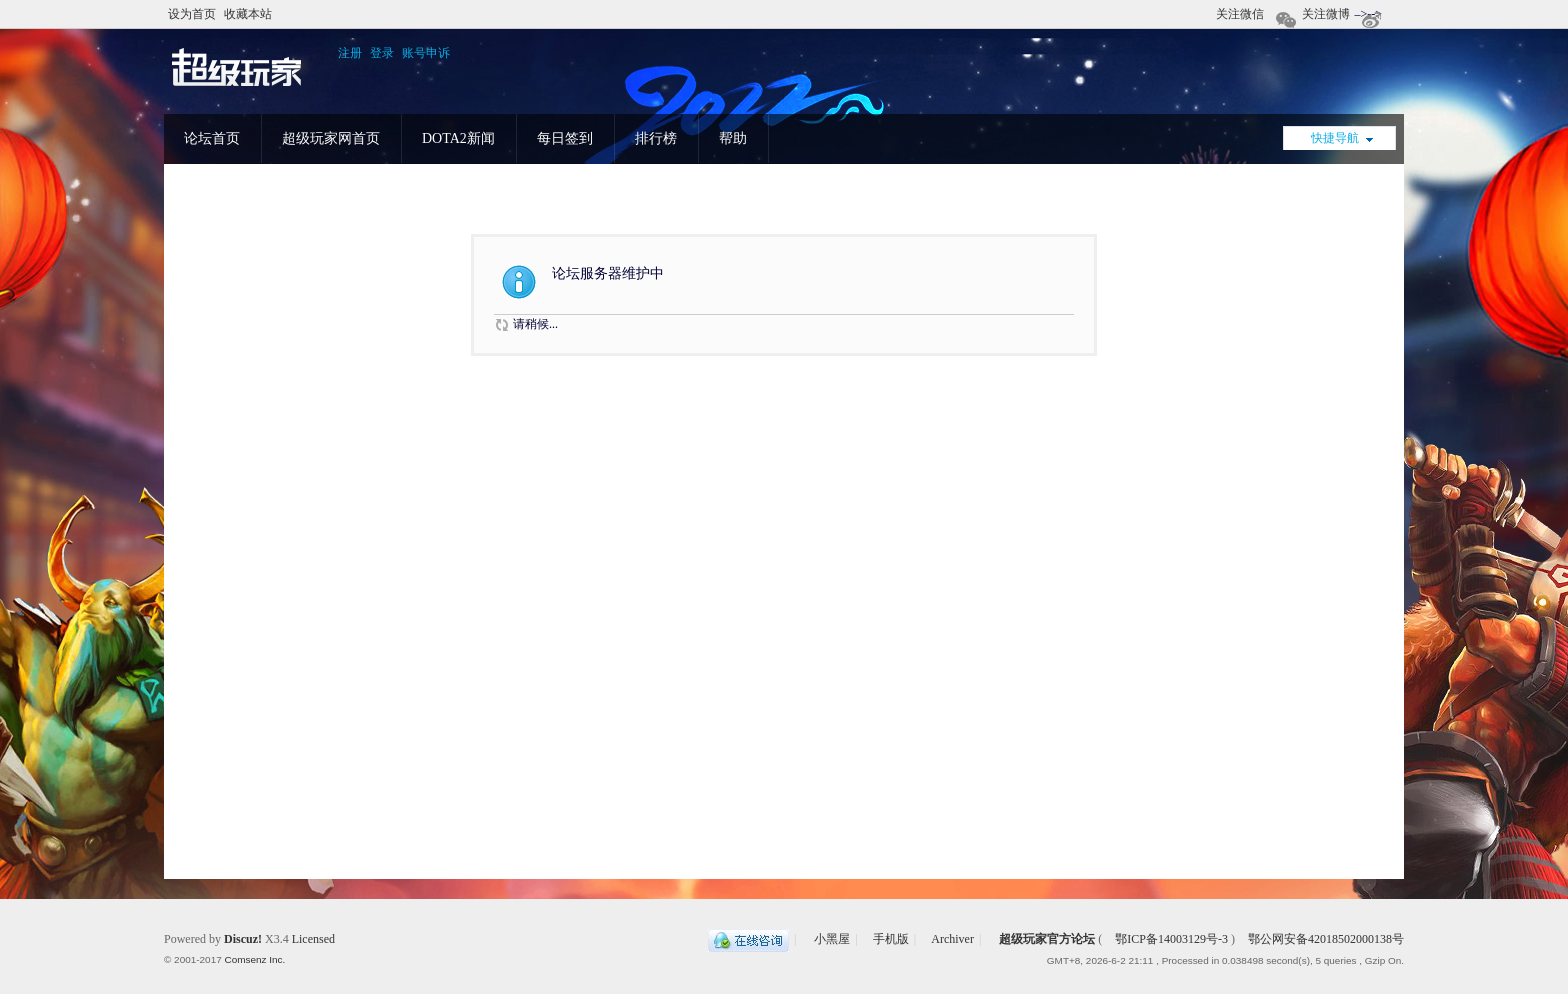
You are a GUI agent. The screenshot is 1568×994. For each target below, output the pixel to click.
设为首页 (192, 14)
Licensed (313, 939)
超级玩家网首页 (331, 138)
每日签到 (565, 138)
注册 (350, 53)
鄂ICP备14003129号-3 (1171, 939)
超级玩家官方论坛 (1047, 939)
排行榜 (656, 138)
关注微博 (1328, 17)
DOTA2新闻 (458, 138)
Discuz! (243, 939)
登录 (382, 53)
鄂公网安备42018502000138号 (1324, 939)
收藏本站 (248, 14)
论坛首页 (212, 138)
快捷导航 (1335, 138)
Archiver (952, 939)
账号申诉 (426, 53)
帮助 (733, 138)
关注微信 (1242, 17)
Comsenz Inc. (254, 959)
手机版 (891, 939)
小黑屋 (832, 939)
